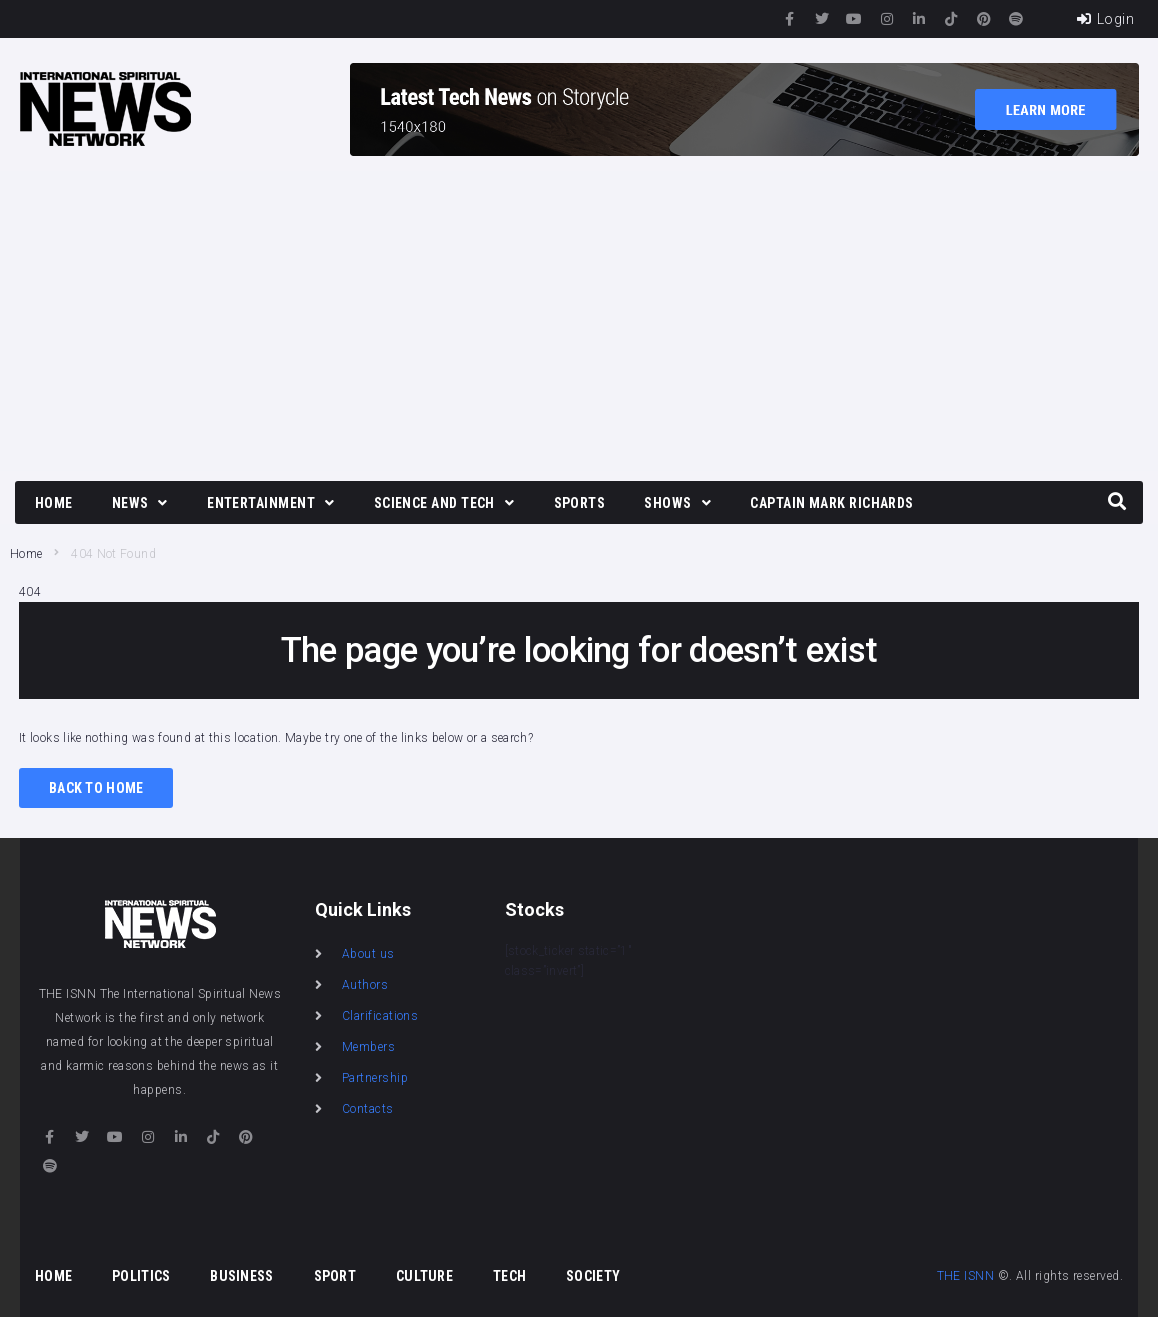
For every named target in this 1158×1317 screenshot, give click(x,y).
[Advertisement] (579, 321)
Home (26, 554)
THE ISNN (966, 1276)
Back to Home (96, 788)
